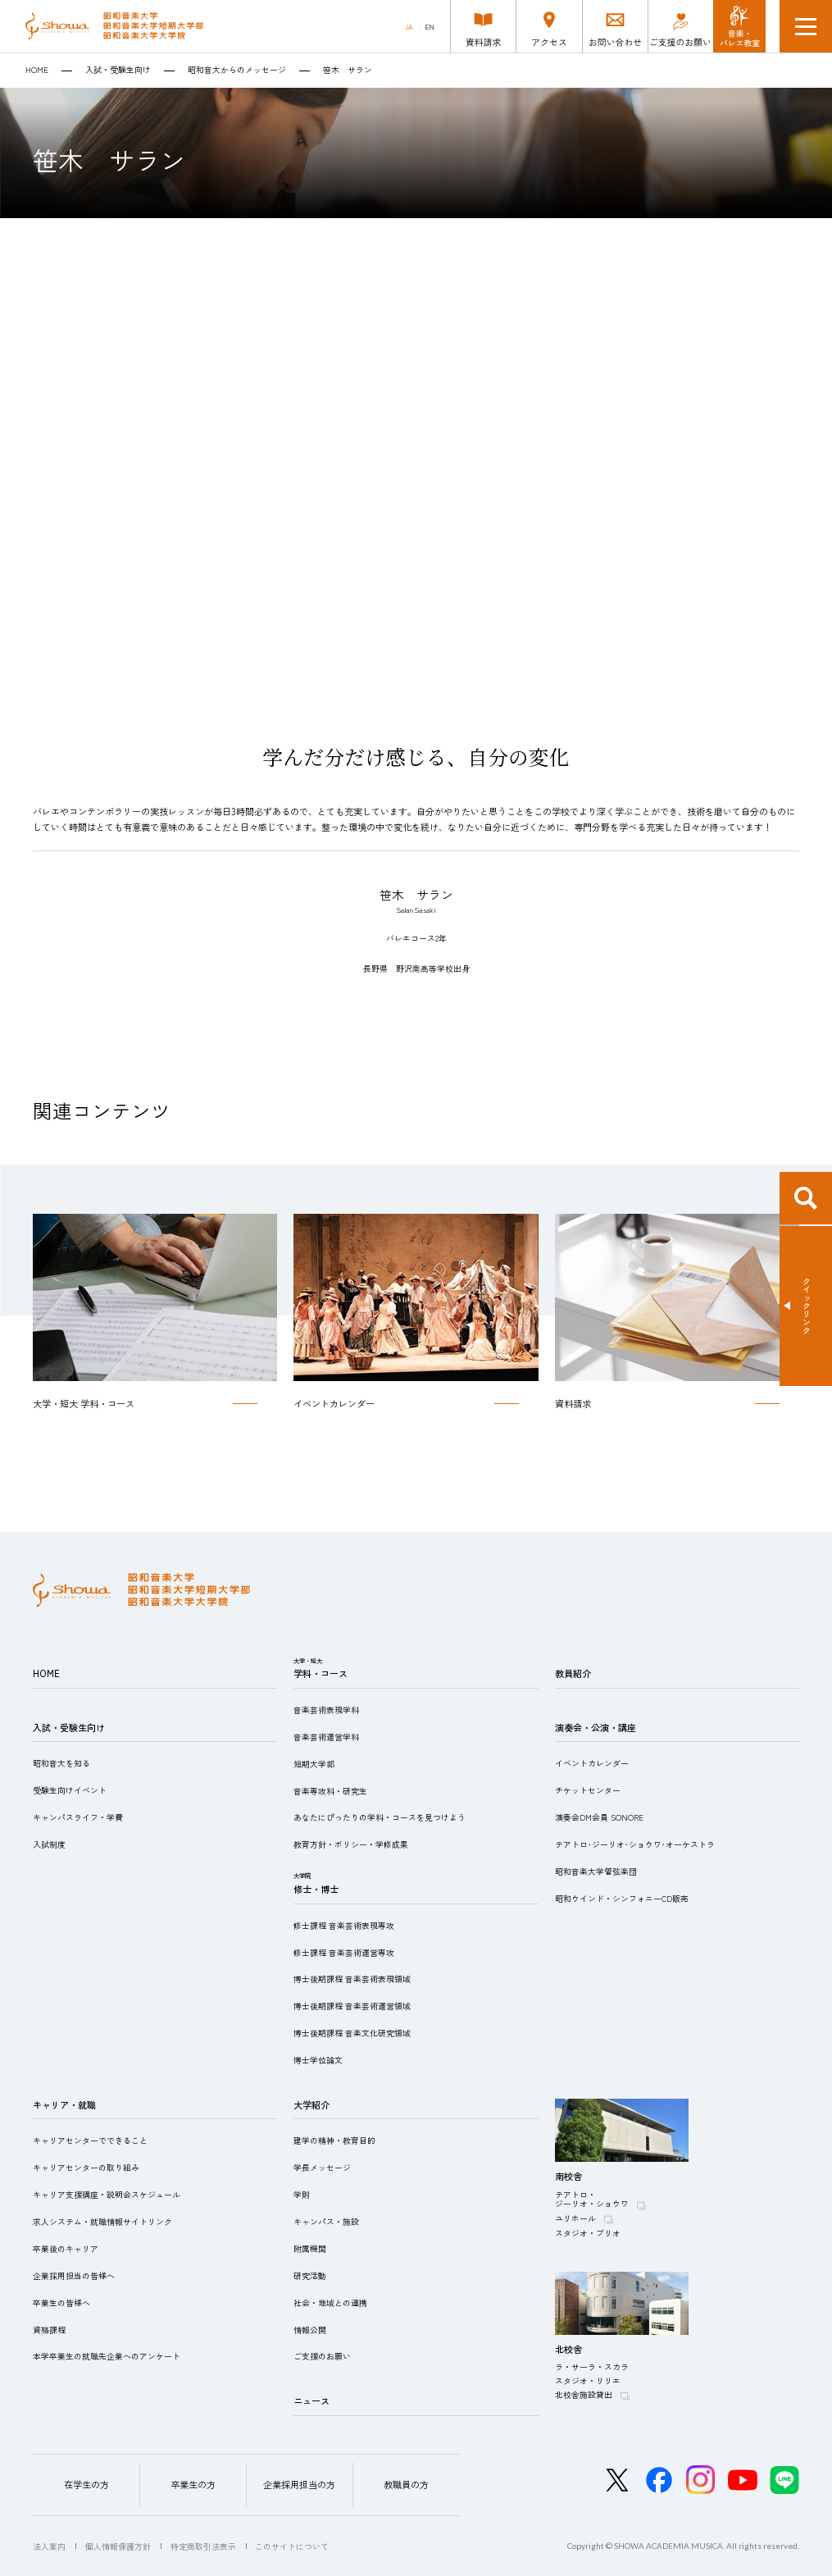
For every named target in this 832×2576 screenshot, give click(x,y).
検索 (806, 1198)
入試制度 (49, 1844)
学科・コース (320, 1673)
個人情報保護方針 (118, 2546)
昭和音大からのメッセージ (237, 70)
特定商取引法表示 (203, 2546)
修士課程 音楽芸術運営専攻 (343, 1952)
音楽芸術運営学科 (326, 1737)
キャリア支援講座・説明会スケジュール (106, 2194)
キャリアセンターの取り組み (86, 2167)
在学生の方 (86, 2484)
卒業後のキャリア (65, 2249)
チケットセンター (588, 1790)
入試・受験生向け (118, 70)
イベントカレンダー (592, 1763)
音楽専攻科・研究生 (330, 1791)
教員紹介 (573, 1673)
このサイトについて (292, 2546)
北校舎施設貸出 (583, 2394)
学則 (301, 2194)
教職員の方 (406, 2484)
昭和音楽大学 (114, 26)
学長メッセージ (322, 2167)
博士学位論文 (318, 2060)
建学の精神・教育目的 (334, 2140)
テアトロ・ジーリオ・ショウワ (592, 2199)
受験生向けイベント (70, 1790)
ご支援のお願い (322, 2356)
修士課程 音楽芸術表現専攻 (343, 1925)
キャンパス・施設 (326, 2221)
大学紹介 (311, 2104)
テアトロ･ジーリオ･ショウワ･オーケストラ (635, 1844)
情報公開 (309, 2330)
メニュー (806, 26)
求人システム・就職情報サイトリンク (102, 2221)
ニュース (311, 2400)
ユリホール (575, 2218)
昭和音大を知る (61, 1763)
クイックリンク (806, 1305)
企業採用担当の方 (299, 2484)
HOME (36, 70)
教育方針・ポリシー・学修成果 (350, 1844)
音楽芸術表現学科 (326, 1710)
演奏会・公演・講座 (595, 1727)
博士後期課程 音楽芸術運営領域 (352, 2006)
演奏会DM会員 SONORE (599, 1817)
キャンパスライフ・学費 (78, 1817)
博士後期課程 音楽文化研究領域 (352, 2033)
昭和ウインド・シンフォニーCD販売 (622, 1898)
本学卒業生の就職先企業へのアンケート (106, 2356)
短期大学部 (313, 1764)
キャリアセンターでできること (90, 2140)
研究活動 (309, 2276)
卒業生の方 (193, 2484)
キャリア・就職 (64, 2104)
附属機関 (309, 2249)
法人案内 (49, 2546)
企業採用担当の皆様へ (74, 2276)
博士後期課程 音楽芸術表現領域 (352, 1979)
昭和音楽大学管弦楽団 (596, 1871)
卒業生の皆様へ (61, 2303)
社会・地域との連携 (330, 2303)
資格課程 (49, 2330)
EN (429, 26)
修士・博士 (316, 1888)
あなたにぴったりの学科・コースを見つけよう (379, 1817)
